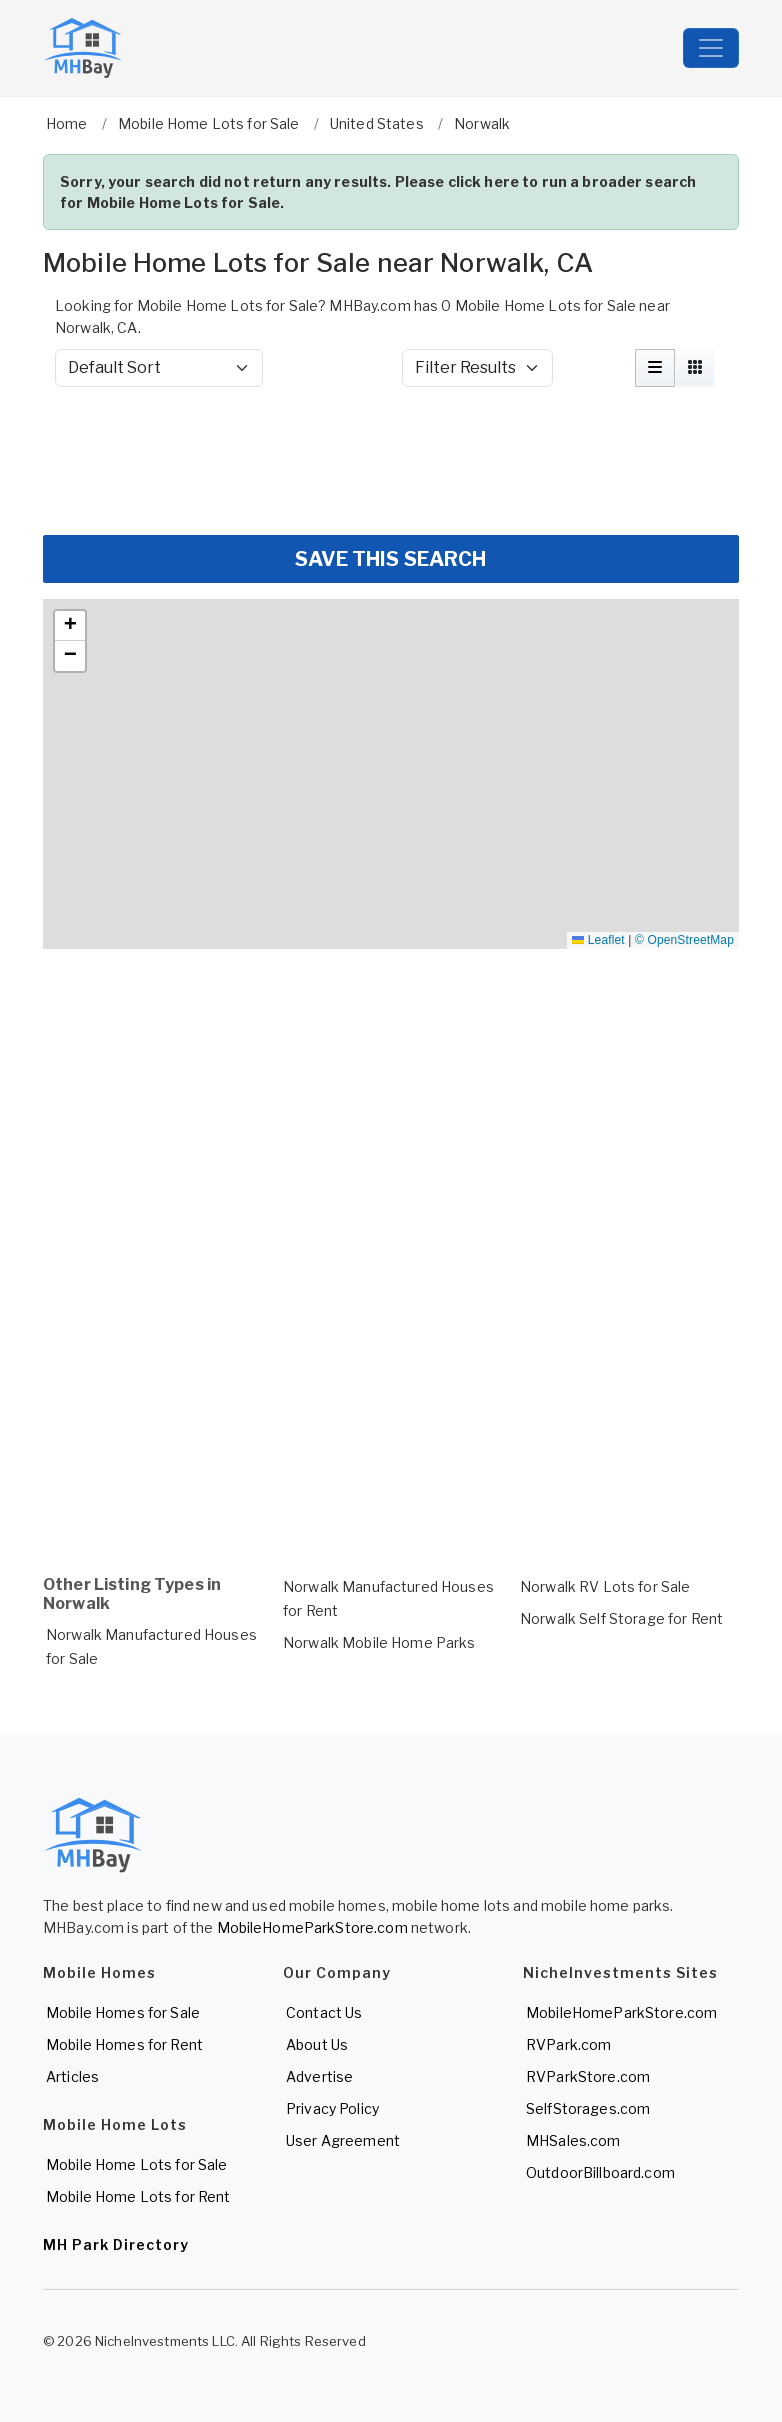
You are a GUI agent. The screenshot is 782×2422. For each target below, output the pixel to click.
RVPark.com (568, 2044)
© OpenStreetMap (684, 940)
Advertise (319, 2076)
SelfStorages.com (588, 2108)
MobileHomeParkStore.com (312, 1927)
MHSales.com (573, 2140)
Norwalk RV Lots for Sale (605, 1586)
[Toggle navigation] (711, 48)
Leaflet (598, 940)
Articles (72, 2076)
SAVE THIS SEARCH (390, 559)
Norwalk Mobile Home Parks (379, 1642)
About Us (317, 2044)
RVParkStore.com (588, 2076)
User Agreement (343, 2140)
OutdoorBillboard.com (600, 2172)
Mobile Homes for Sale (123, 2012)
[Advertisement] (391, 461)
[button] (70, 626)
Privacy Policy (332, 2108)
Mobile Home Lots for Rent (138, 2196)
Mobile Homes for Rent (124, 2044)
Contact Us (324, 2012)
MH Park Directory (116, 2244)
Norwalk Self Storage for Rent (621, 1618)
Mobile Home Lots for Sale (137, 2164)
